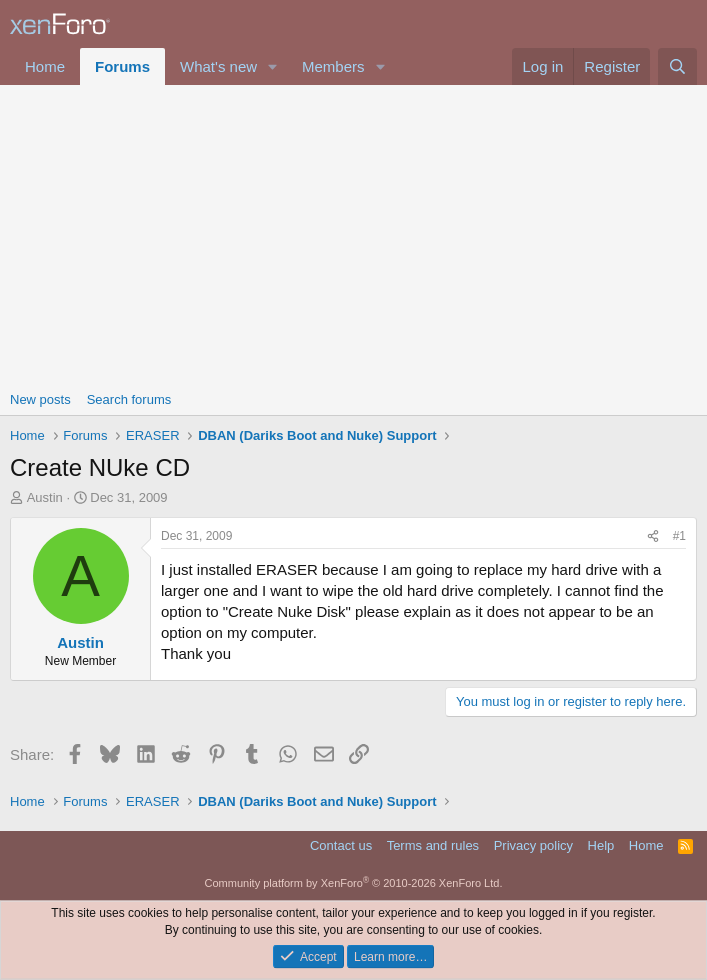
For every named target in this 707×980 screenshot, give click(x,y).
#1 (679, 536)
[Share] (653, 536)
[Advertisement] (353, 235)
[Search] (677, 66)
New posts (40, 399)
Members (333, 66)
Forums (122, 66)
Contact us (341, 845)
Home (45, 66)
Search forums (129, 399)
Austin (45, 497)
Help (601, 845)
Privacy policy (533, 845)
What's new (218, 66)
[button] (273, 66)
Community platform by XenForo (354, 883)
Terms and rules (433, 845)
